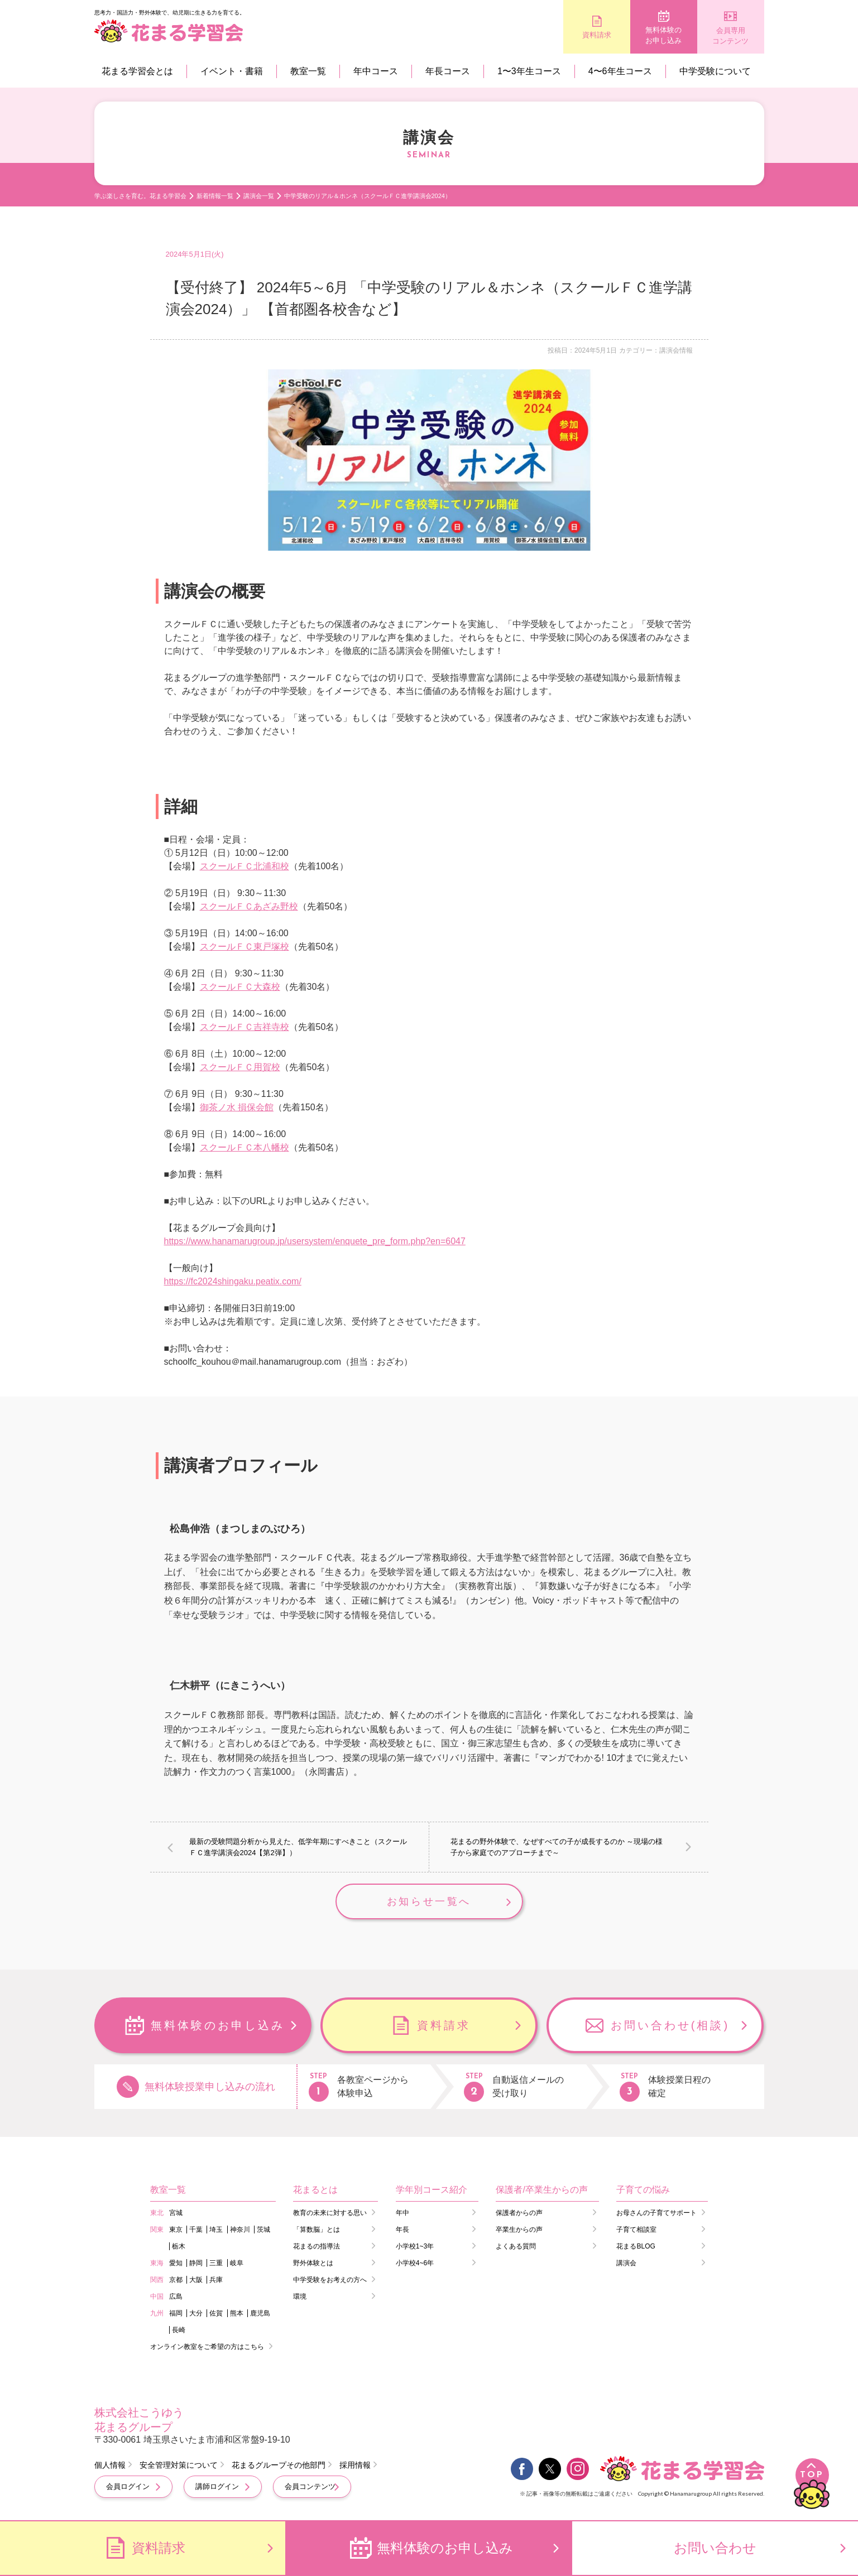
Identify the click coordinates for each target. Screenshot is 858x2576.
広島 (176, 2296)
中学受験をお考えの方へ (330, 2280)
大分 (196, 2313)
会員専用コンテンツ (730, 36)
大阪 (196, 2280)
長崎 (178, 2330)
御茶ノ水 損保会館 (237, 1107)
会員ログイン (128, 2486)
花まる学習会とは (137, 71)
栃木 (178, 2246)
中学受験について (715, 71)
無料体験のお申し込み (663, 35)
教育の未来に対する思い (330, 2213)
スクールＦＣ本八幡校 (244, 1147)
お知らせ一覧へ (429, 1901)
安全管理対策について (179, 2465)
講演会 (626, 2263)
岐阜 (236, 2263)
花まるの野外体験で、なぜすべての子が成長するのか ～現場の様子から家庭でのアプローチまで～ (556, 1847)
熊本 (236, 2313)
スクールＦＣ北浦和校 (244, 866)
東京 (176, 2229)
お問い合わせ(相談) (670, 2025)
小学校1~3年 (415, 2246)
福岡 (176, 2313)
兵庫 (216, 2280)
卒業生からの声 (519, 2229)
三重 (216, 2263)
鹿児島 (260, 2313)
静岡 (196, 2263)
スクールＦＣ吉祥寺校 (244, 1027)
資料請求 (596, 35)
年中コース (375, 71)
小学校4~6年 (415, 2263)
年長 (402, 2229)
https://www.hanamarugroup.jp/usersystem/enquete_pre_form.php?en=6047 (315, 1241)
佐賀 (216, 2313)
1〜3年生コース (529, 71)
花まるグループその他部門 (278, 2465)
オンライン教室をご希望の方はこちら (207, 2347)
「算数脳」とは (316, 2229)
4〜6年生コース (620, 71)
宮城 (176, 2213)
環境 (299, 2296)
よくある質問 (516, 2246)
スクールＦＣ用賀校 (240, 1067)
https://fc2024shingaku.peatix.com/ (232, 1281)
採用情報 (355, 2465)
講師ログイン (217, 2486)
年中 (402, 2213)
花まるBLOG (635, 2246)
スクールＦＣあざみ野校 (249, 906)
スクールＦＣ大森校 (240, 986)
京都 (176, 2280)
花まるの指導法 (316, 2246)
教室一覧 (308, 71)
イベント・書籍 (231, 71)
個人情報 (110, 2465)
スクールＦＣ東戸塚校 (244, 946)
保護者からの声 (519, 2213)
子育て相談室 (636, 2229)
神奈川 (240, 2229)
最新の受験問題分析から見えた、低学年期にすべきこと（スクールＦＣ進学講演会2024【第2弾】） (298, 1847)
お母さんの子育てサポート (656, 2213)
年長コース (447, 71)
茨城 (263, 2229)
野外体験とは (313, 2263)
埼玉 (216, 2229)
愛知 (176, 2263)
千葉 (196, 2229)
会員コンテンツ (310, 2486)
